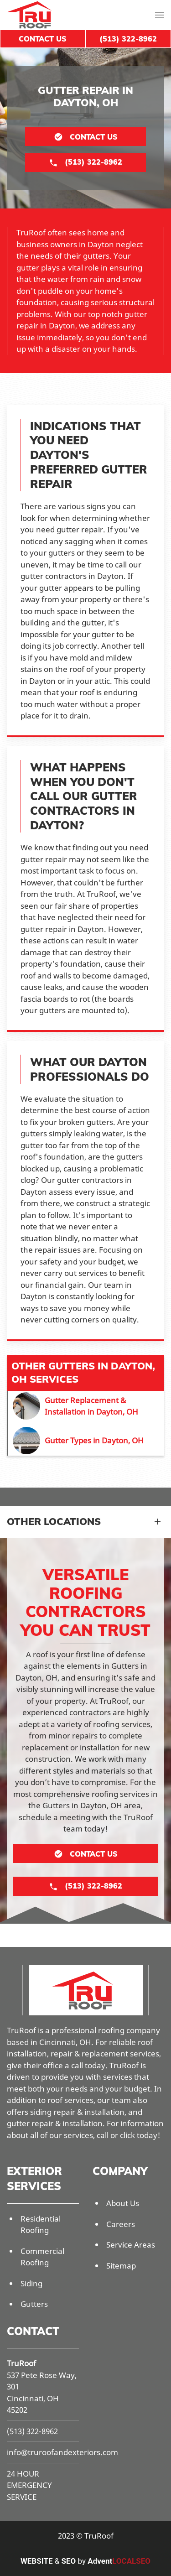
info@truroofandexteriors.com (62, 2452)
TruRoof (21, 2363)
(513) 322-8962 (32, 2431)
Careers (120, 2224)
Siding (31, 2283)
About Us (122, 2203)
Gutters (34, 2304)
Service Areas (130, 2244)
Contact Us (43, 38)
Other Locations (54, 1521)
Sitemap (121, 2265)
